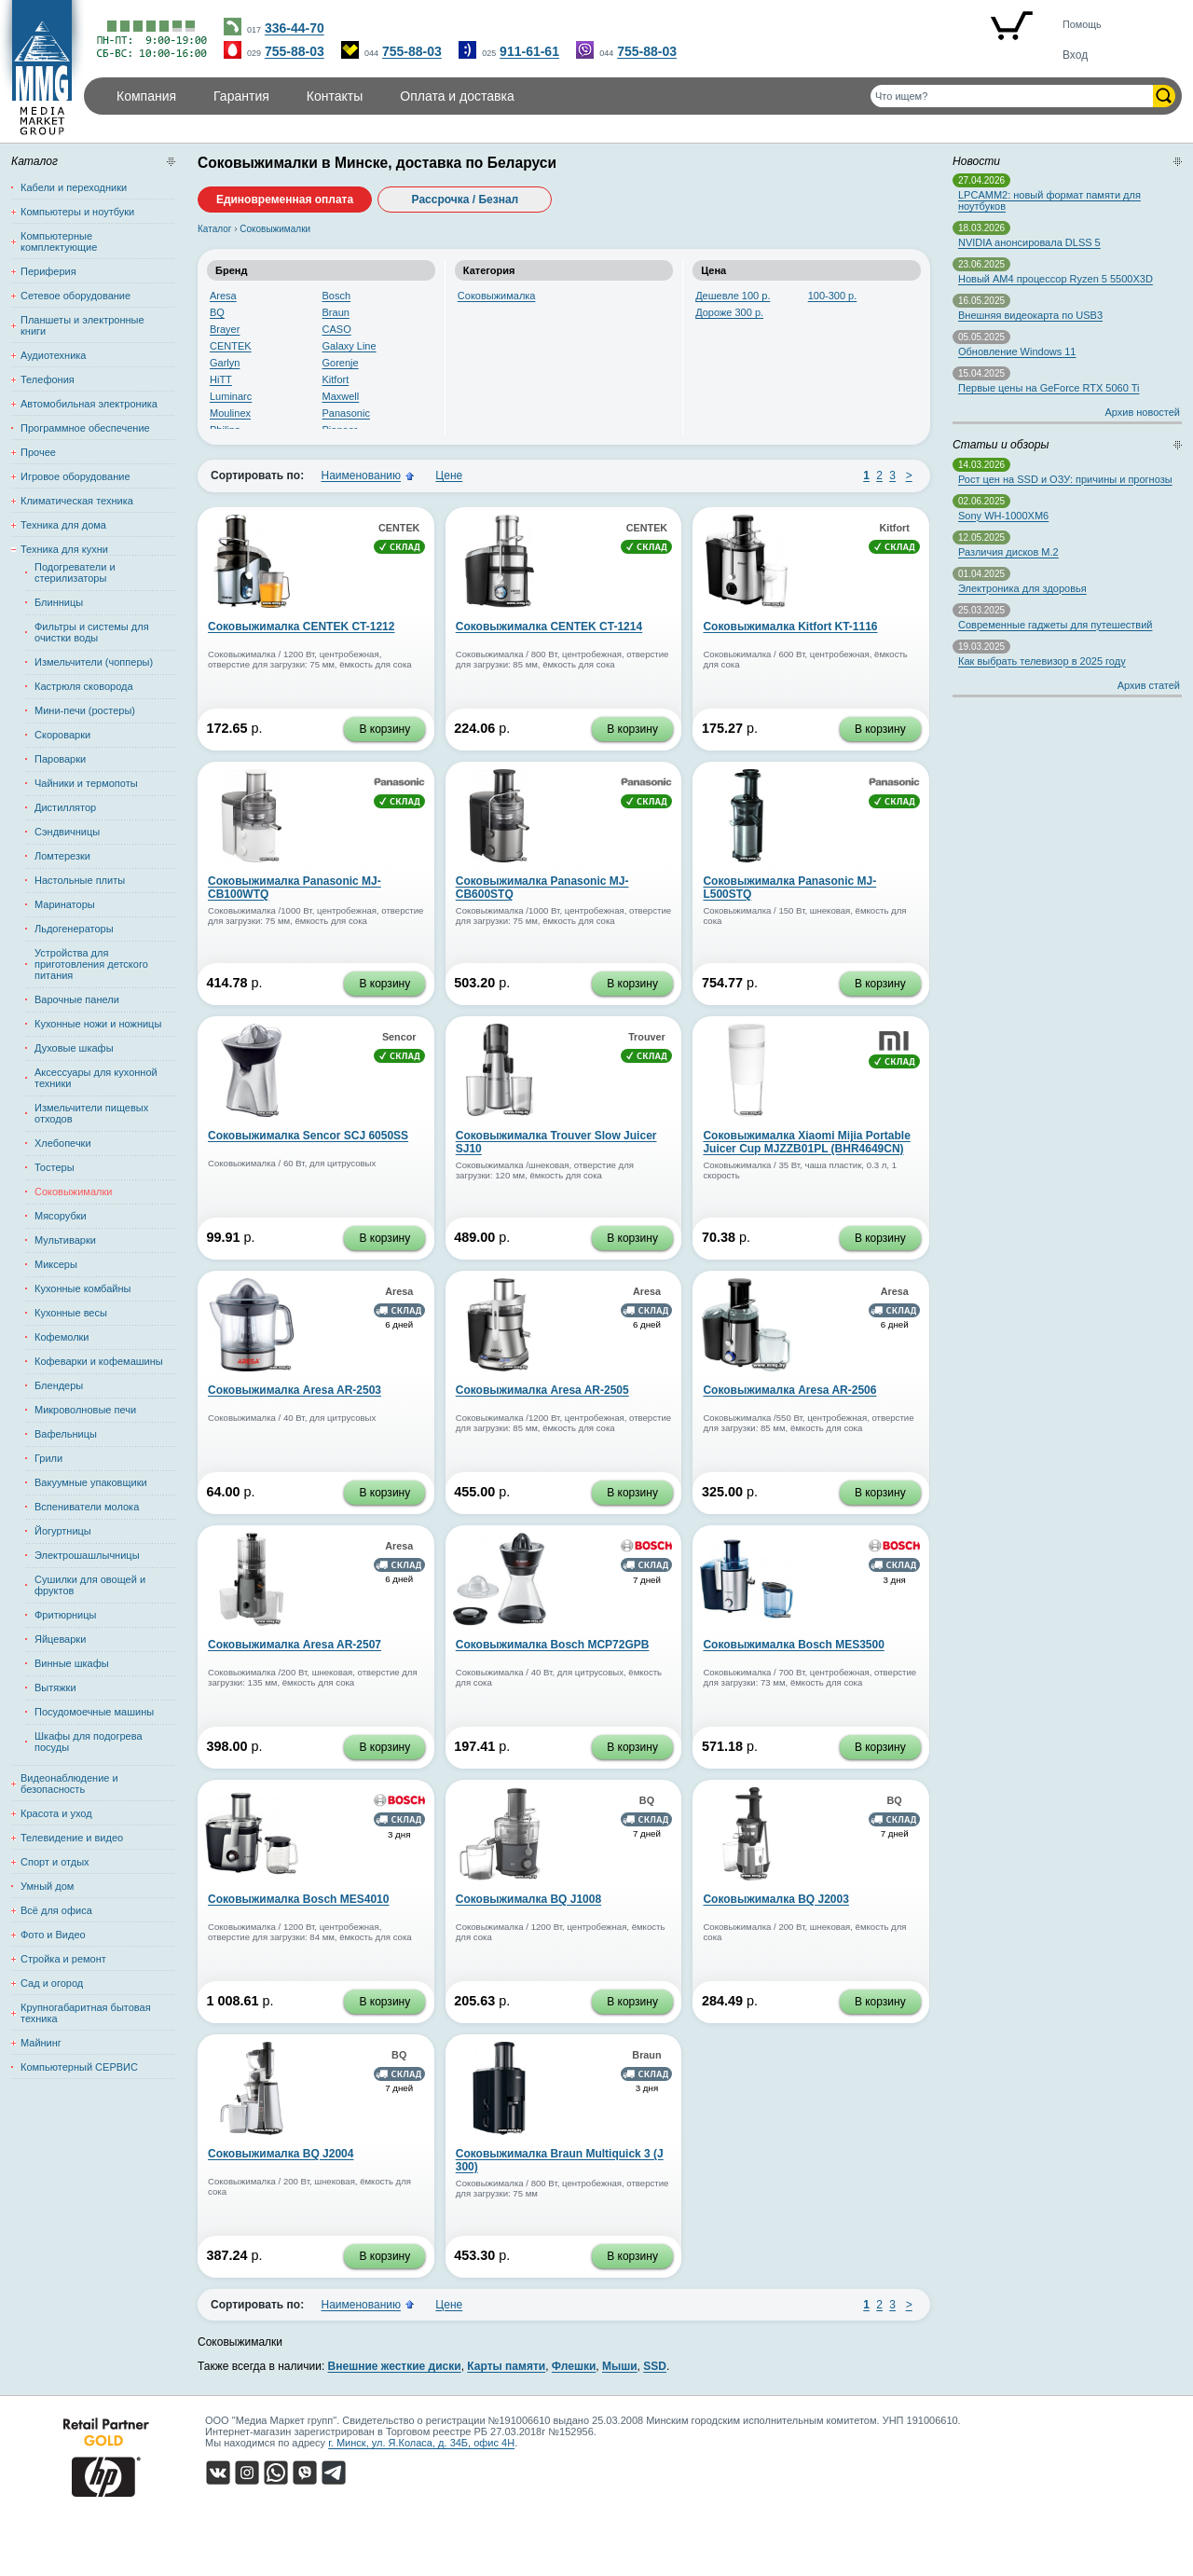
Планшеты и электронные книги (82, 325)
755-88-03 (294, 51)
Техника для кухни (64, 549)
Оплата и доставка (457, 96)
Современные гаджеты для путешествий (1055, 624)
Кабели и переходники (74, 187)
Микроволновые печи (85, 1409)
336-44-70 (294, 28)
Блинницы (58, 602)
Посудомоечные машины (94, 1711)
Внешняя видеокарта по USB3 (1030, 315)
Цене (448, 475)
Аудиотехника (53, 355)
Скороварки (62, 734)
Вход (1075, 55)
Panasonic (346, 413)
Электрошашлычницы (87, 1555)
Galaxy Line (349, 345)
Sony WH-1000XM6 (1003, 515)
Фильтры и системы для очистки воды (91, 632)
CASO (336, 329)
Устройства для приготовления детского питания (91, 964)
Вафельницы (65, 1434)
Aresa (223, 295)
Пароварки (60, 759)
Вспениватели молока (86, 1506)
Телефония (48, 379)
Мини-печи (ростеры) (84, 710)
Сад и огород (52, 1983)
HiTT (221, 379)
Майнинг (41, 2042)
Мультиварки (65, 1240)
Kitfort (336, 379)
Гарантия (241, 96)
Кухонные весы (70, 1312)
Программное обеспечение (85, 428)
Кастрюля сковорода (83, 686)
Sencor (399, 1036)
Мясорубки (60, 1215)
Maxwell (341, 396)
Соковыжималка (497, 295)
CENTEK (231, 345)
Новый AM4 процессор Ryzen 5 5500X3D (1055, 278)
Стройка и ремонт (63, 1958)
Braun (336, 312)
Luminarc (231, 396)
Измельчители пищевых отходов (91, 1113)
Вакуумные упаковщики (90, 1482)
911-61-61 (529, 51)
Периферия (48, 271)
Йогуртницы (62, 1530)
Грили (48, 1458)
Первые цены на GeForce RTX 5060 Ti (1048, 387)
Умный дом (47, 1886)
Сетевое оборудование (75, 295)
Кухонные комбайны (82, 1288)
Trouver (646, 1036)
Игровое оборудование (75, 476)
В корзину (384, 729)
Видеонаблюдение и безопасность (69, 1783)
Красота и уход (56, 1813)
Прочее (38, 452)
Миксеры (55, 1264)
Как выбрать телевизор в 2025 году (1042, 661)
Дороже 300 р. (729, 312)
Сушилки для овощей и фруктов (89, 1585)
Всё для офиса (56, 1910)
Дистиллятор (65, 807)
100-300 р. (832, 295)
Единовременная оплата (284, 199)
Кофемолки (61, 1337)
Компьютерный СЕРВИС (79, 2067)
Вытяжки (55, 1687)
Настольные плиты (79, 880)
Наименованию (361, 475)
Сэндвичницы (67, 831)
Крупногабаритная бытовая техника (86, 2013)
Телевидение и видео (72, 1837)
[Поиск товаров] (1012, 96)
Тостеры (54, 1167)
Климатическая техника (77, 500)
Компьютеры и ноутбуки (77, 211)
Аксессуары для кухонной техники (96, 1078)
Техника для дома (63, 524)
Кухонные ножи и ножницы (97, 1023)
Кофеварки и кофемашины (98, 1361)
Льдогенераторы (74, 928)
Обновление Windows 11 (1017, 351)
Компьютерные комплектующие (59, 241)
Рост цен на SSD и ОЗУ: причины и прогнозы (1065, 479)
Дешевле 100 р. (732, 295)
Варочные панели (76, 999)
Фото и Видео (53, 1934)
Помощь (1082, 24)
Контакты (335, 96)
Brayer (225, 329)
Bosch (336, 295)
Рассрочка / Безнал (465, 199)
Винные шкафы (71, 1663)
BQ (217, 312)
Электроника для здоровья (1022, 588)
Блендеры (58, 1385)
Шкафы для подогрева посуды (88, 1741)
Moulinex (230, 413)
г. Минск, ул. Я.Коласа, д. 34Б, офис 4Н (421, 2442)
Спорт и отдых (55, 1861)
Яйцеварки (60, 1639)
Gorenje (340, 362)
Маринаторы (64, 904)
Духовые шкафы (74, 1048)
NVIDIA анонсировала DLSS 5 (1029, 242)
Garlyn (225, 362)
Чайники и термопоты (86, 783)
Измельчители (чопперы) (93, 662)
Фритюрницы (65, 1614)
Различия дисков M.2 (1008, 552)
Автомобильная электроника (89, 403)
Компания (146, 96)
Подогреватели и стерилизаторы (75, 572)
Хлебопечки (62, 1143)
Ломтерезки (62, 855)
